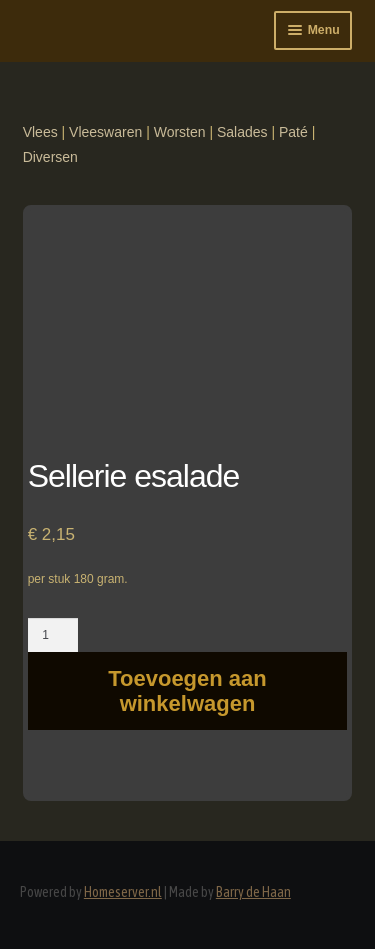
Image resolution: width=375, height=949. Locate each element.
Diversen (50, 157)
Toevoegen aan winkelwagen (187, 691)
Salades (242, 132)
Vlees (40, 132)
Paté (293, 132)
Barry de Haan (253, 892)
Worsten (180, 132)
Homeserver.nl (123, 892)
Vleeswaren (105, 132)
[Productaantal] (53, 635)
